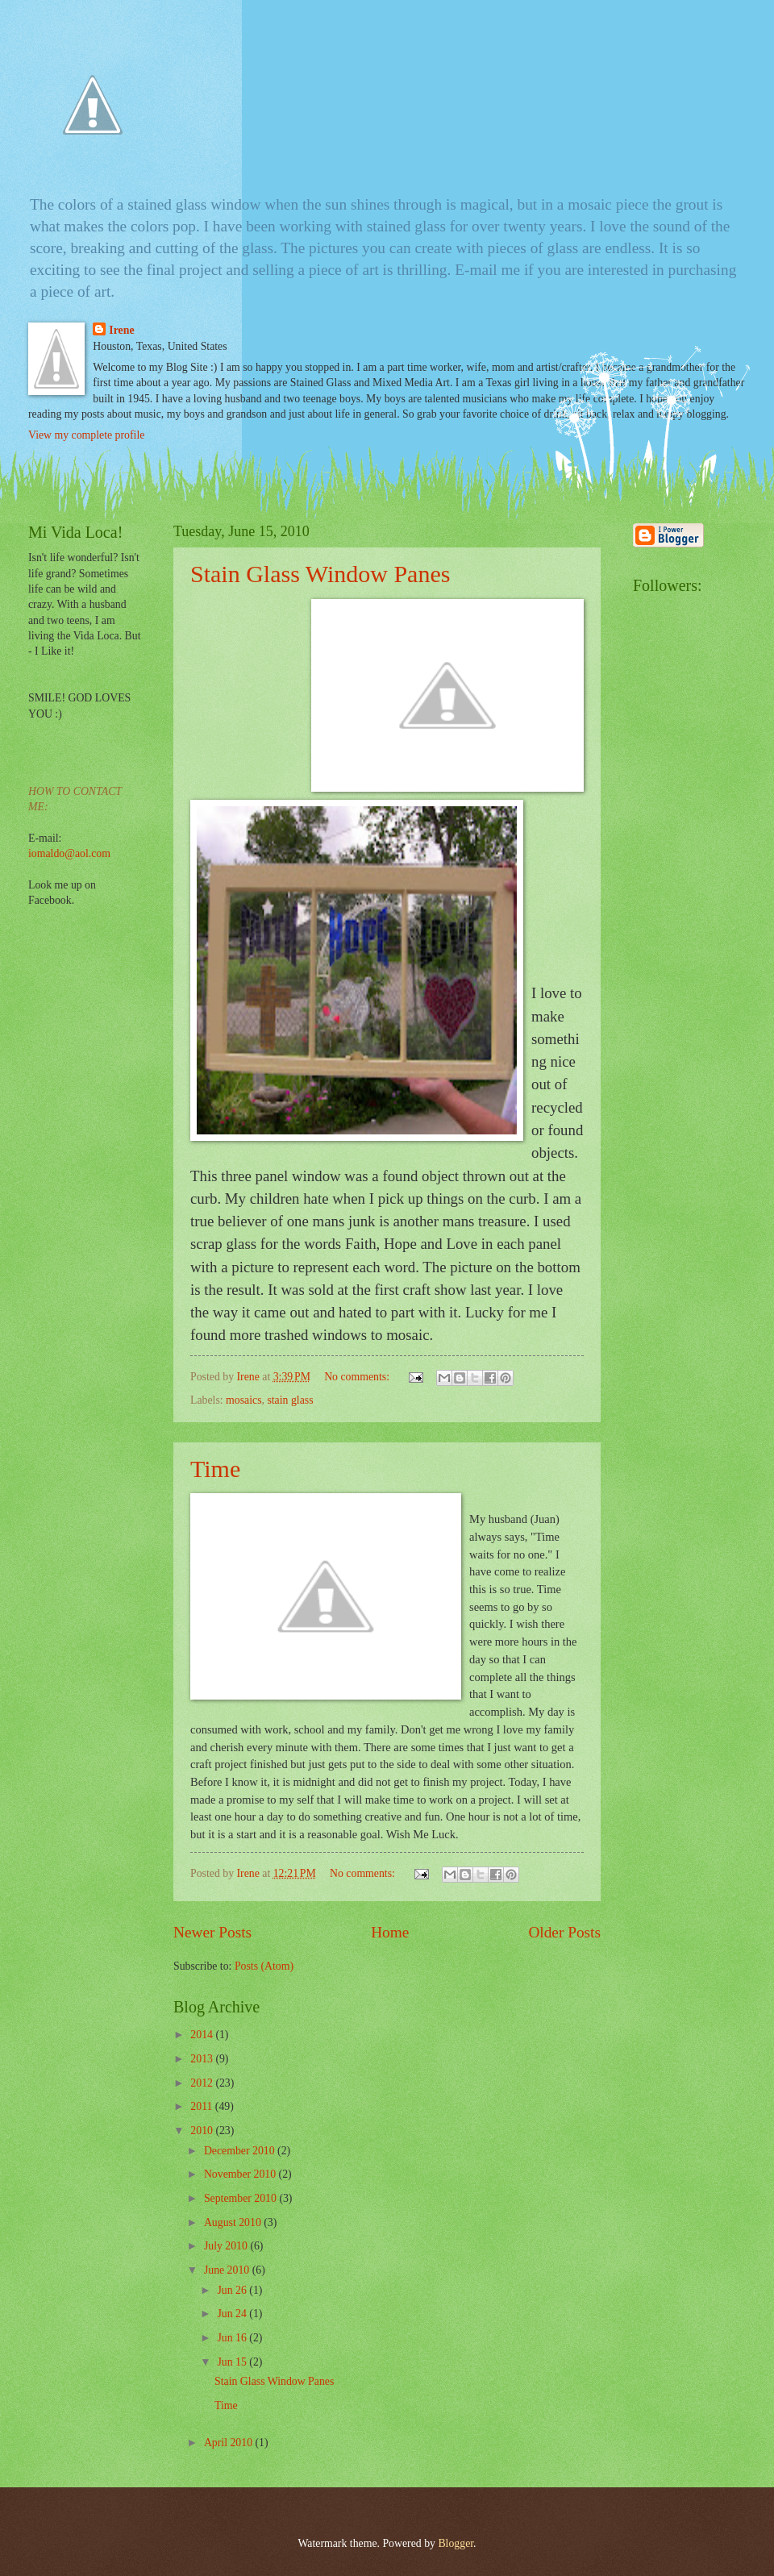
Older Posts (564, 1932)
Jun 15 (233, 2362)
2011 (202, 2106)
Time (215, 1468)
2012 (202, 2083)
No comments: (358, 1377)
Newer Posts (212, 1932)
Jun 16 (233, 2338)
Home (390, 1932)
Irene (121, 330)
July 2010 (227, 2246)
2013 (202, 2059)
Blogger (455, 2543)
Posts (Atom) (264, 1966)
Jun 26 (233, 2290)
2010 (202, 2130)
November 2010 (241, 2174)
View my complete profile (86, 435)
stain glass (290, 1400)
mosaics (243, 1400)
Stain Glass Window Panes (320, 573)
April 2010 (230, 2443)
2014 (202, 2035)
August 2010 (234, 2222)
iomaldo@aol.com (69, 853)
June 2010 (228, 2270)
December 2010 (240, 2151)
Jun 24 (233, 2314)
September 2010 (242, 2198)
